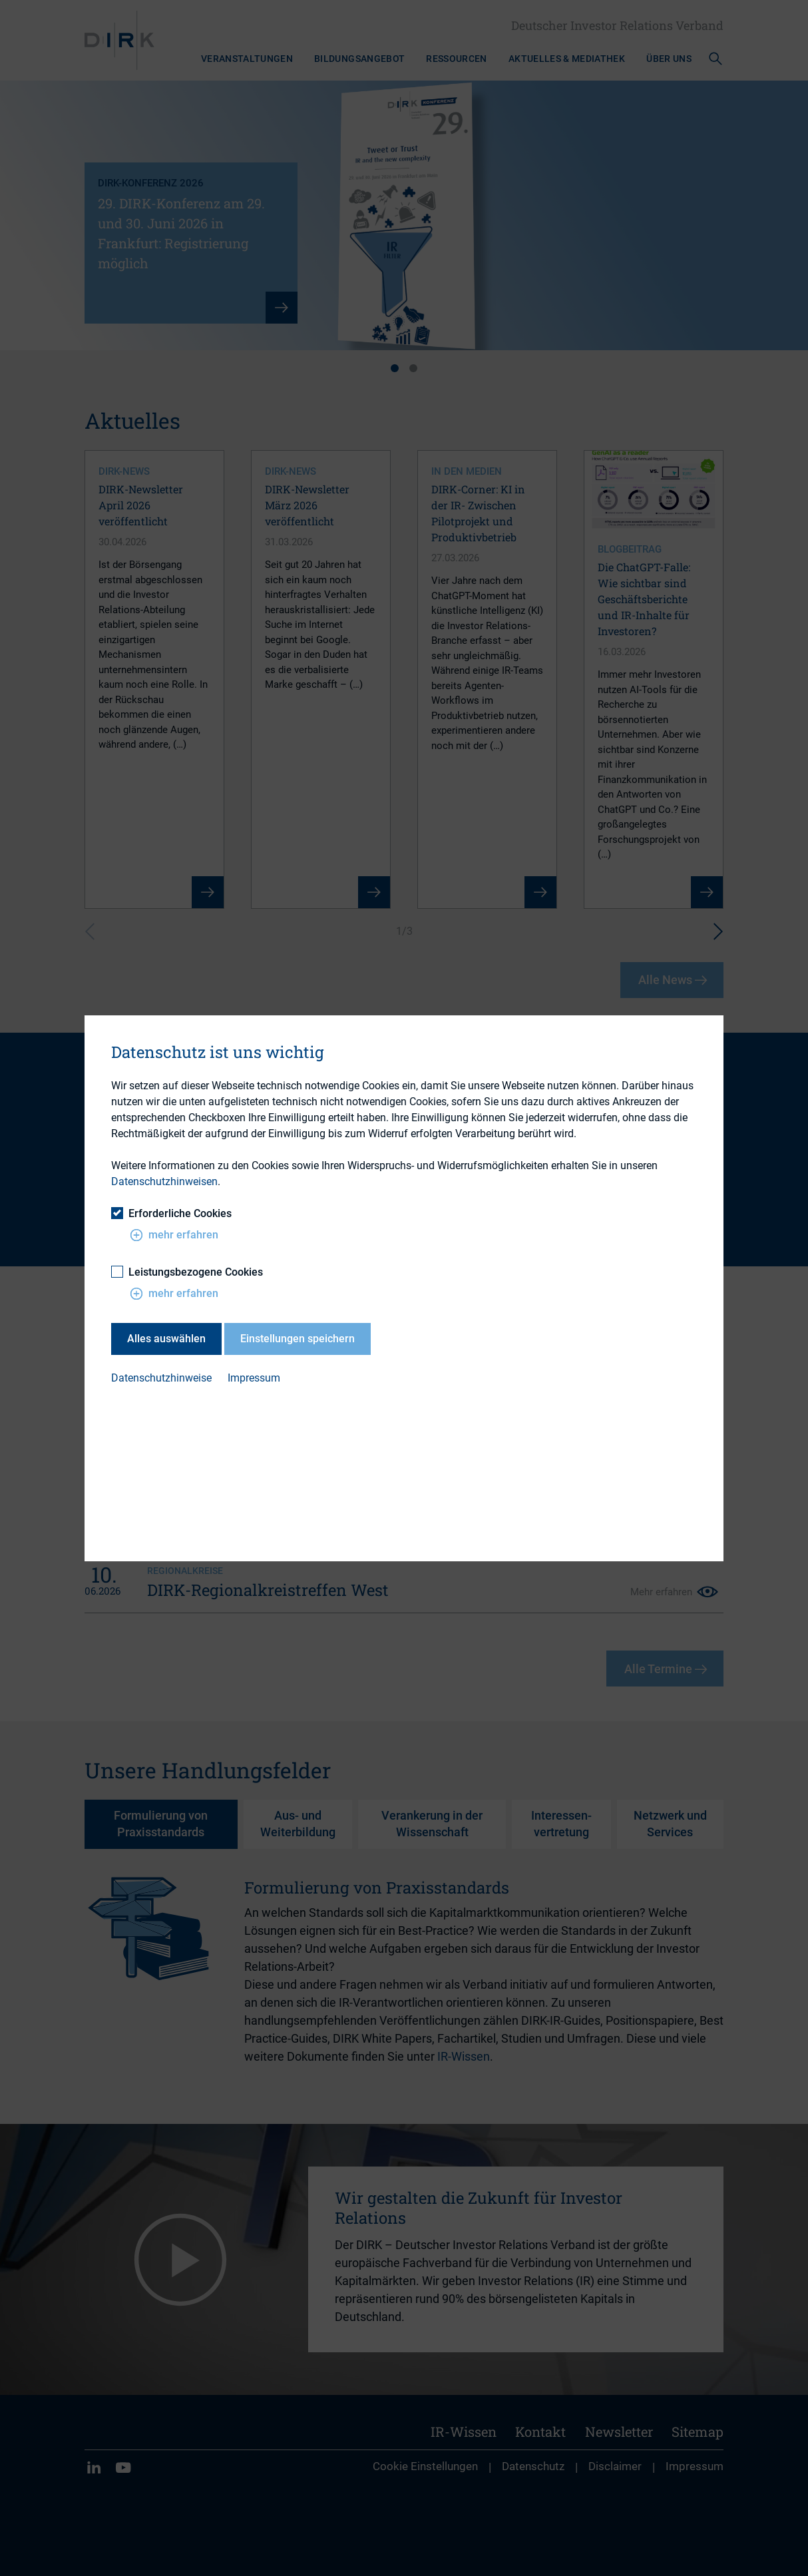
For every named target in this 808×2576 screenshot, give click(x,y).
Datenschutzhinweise (161, 1378)
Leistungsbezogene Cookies (187, 1272)
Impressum (254, 1378)
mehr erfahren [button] (174, 1235)
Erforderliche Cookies (171, 1213)
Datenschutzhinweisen (164, 1181)
